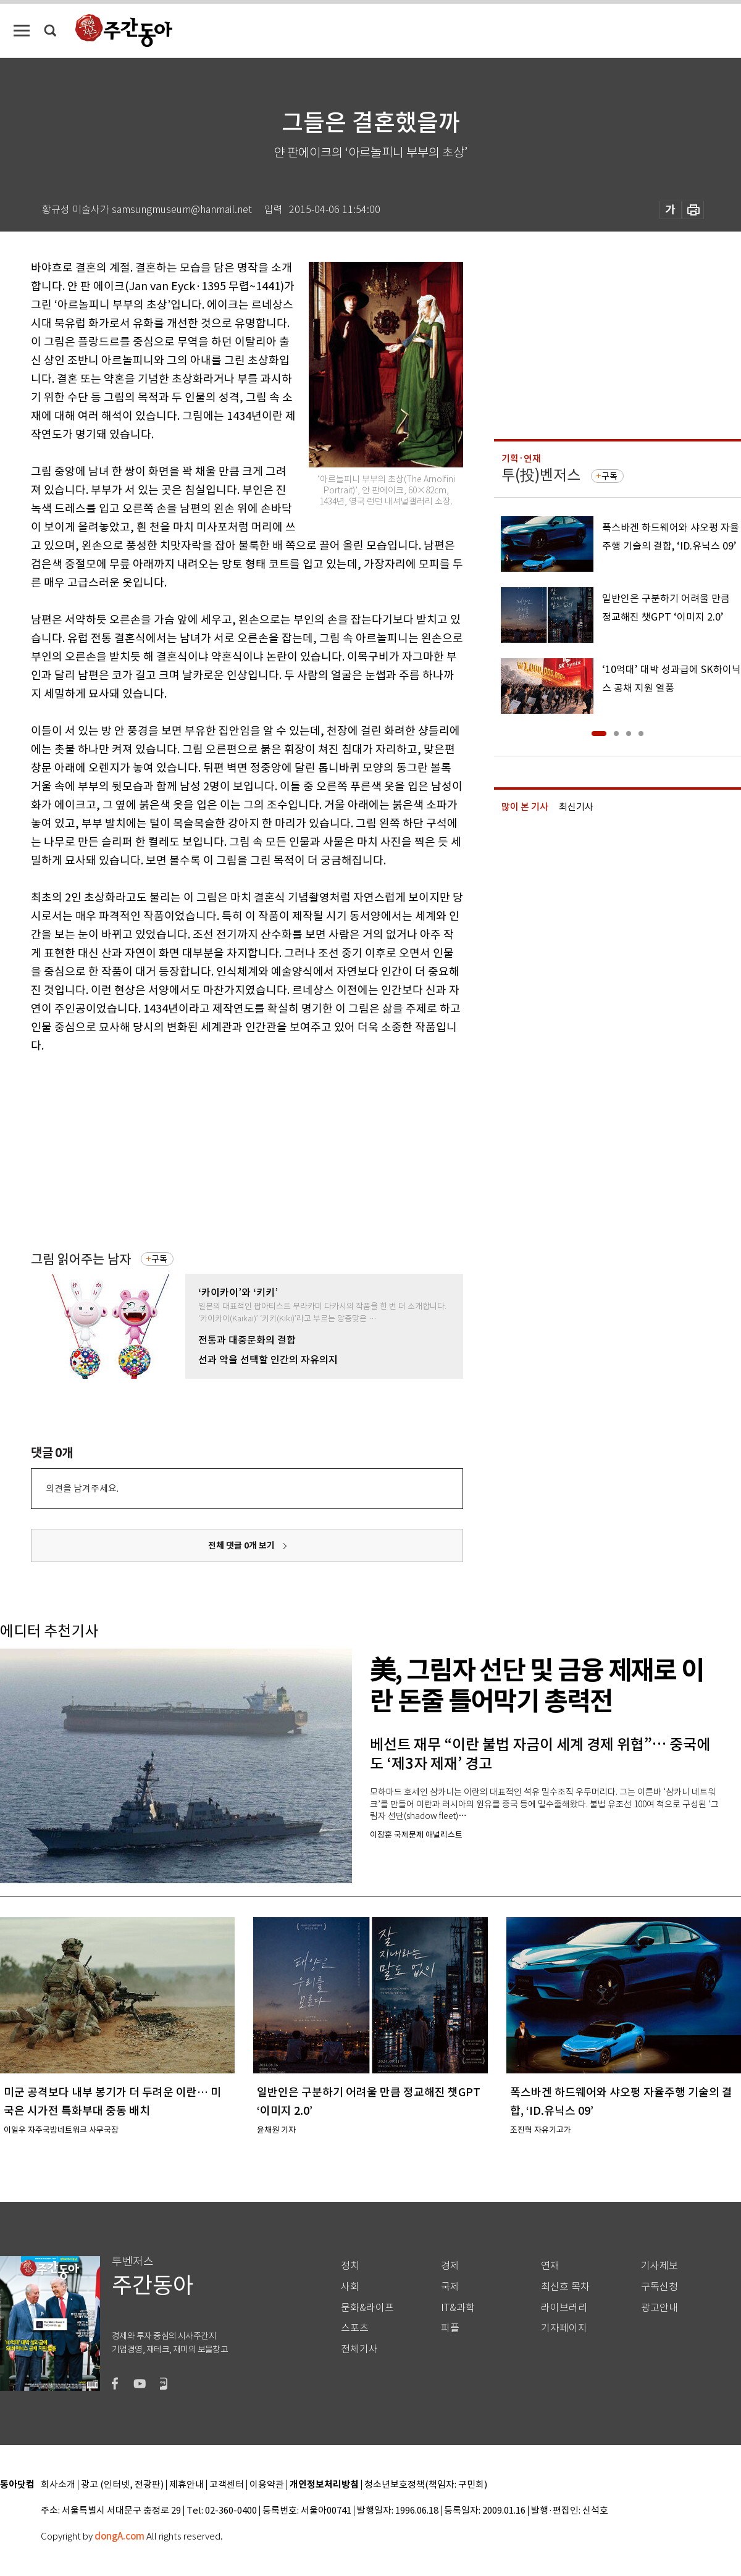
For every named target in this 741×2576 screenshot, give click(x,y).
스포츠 (355, 2328)
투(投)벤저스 (540, 475)
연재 (550, 2266)
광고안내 (659, 2308)
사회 (350, 2287)
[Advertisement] (216, 1151)
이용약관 (266, 2485)
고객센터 (226, 2485)
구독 (159, 1259)
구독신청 (659, 2287)
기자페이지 (564, 2328)
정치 (350, 2266)
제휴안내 (186, 2485)
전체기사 (359, 2349)
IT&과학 (458, 2308)
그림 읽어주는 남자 (81, 1259)
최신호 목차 (565, 2287)
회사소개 (58, 2485)
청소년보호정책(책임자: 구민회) (425, 2485)
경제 (450, 2266)
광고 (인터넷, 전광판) (122, 2485)
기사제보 (659, 2266)
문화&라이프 (367, 2308)
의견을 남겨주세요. (82, 1488)
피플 (450, 2328)
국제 (450, 2287)
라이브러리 (564, 2308)
